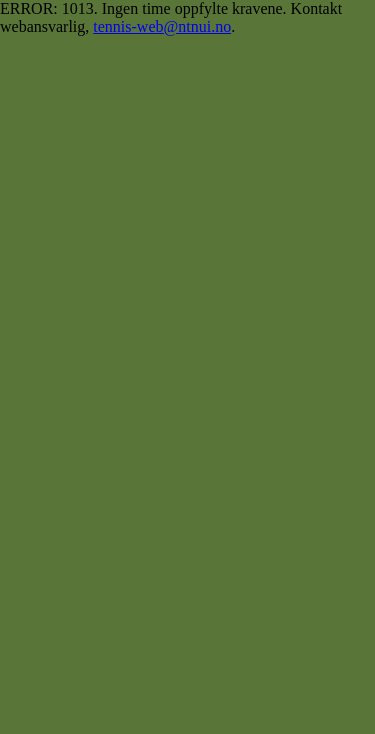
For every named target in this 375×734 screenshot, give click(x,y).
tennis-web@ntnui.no (162, 26)
